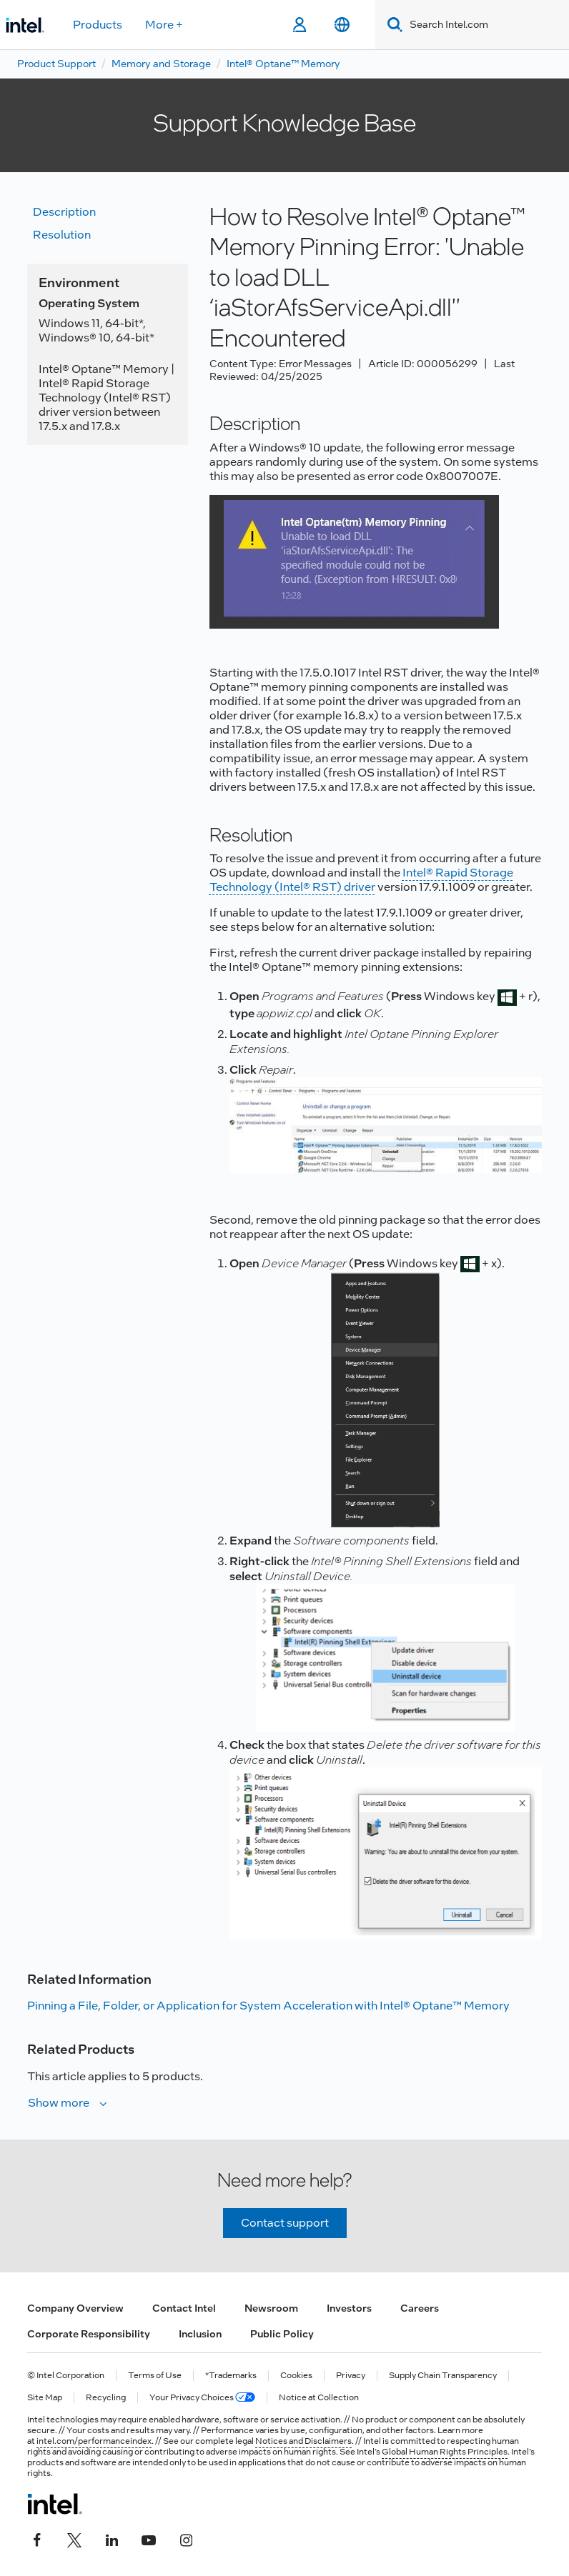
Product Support (56, 63)
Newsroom (271, 2308)
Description (64, 211)
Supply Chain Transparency (443, 2375)
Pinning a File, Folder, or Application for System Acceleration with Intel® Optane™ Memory (268, 2005)
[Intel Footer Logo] (54, 2504)
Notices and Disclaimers (303, 2441)
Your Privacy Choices (202, 2397)
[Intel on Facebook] (37, 2538)
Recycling (106, 2397)
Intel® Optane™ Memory (283, 63)
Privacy (350, 2375)
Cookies (296, 2375)
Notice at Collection (319, 2397)
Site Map (44, 2397)
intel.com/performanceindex (94, 2441)
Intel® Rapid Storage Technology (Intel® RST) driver (361, 879)
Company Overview (75, 2308)
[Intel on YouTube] (149, 2538)
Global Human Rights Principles (445, 2451)
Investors (349, 2308)
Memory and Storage (161, 63)
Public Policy (282, 2333)
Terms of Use (155, 2375)
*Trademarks (231, 2375)
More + (164, 24)
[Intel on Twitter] (74, 2538)
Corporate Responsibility (88, 2333)
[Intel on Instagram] (186, 2538)
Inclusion (200, 2333)
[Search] (392, 24)
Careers (419, 2308)
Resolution (62, 234)
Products (97, 24)
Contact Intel (184, 2308)
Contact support (285, 2222)
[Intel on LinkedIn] (112, 2538)
